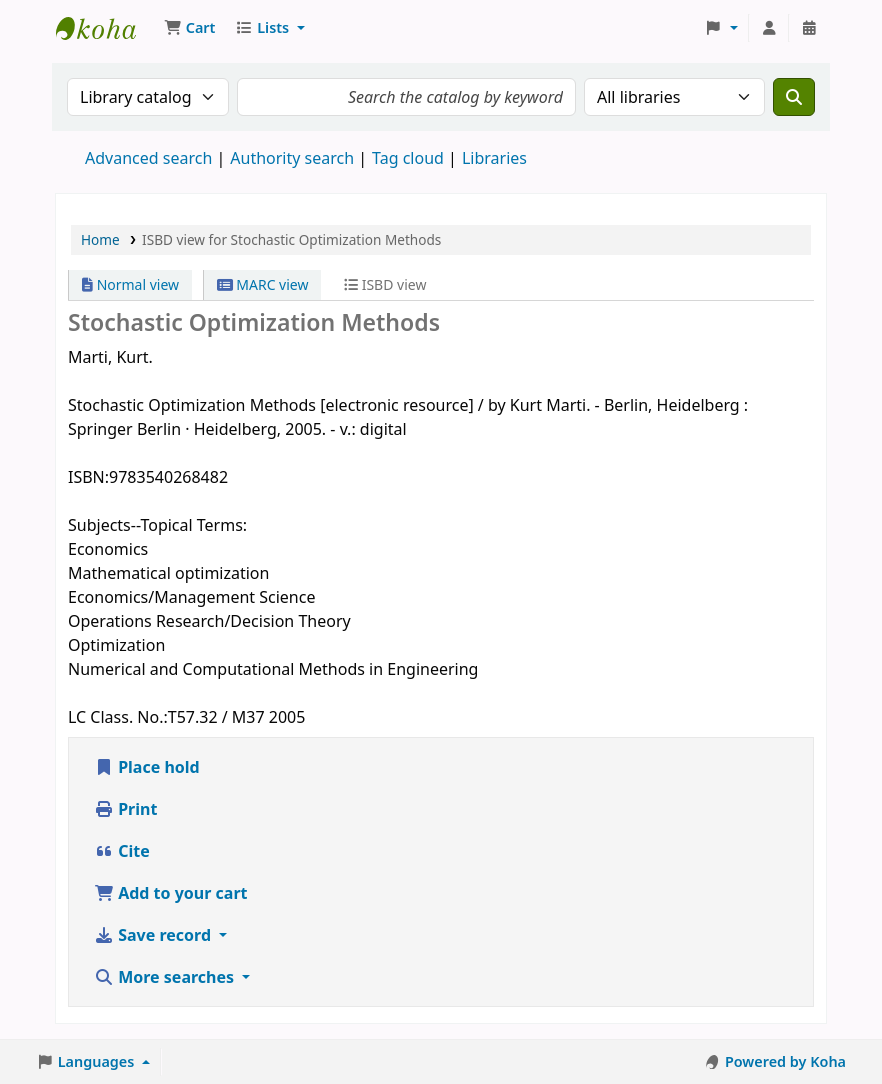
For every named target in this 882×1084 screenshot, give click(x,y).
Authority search (292, 158)
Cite (122, 851)
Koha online (106, 28)
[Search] (794, 97)
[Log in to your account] (769, 28)
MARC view (263, 284)
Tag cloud (408, 158)
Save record (154, 935)
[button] (189, 28)
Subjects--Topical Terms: (157, 525)
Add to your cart (171, 893)
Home (100, 239)
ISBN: (88, 477)
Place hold (147, 767)
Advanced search (148, 158)
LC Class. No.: (118, 717)
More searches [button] (166, 977)
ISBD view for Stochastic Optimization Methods (291, 239)
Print (125, 809)
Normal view (130, 284)
